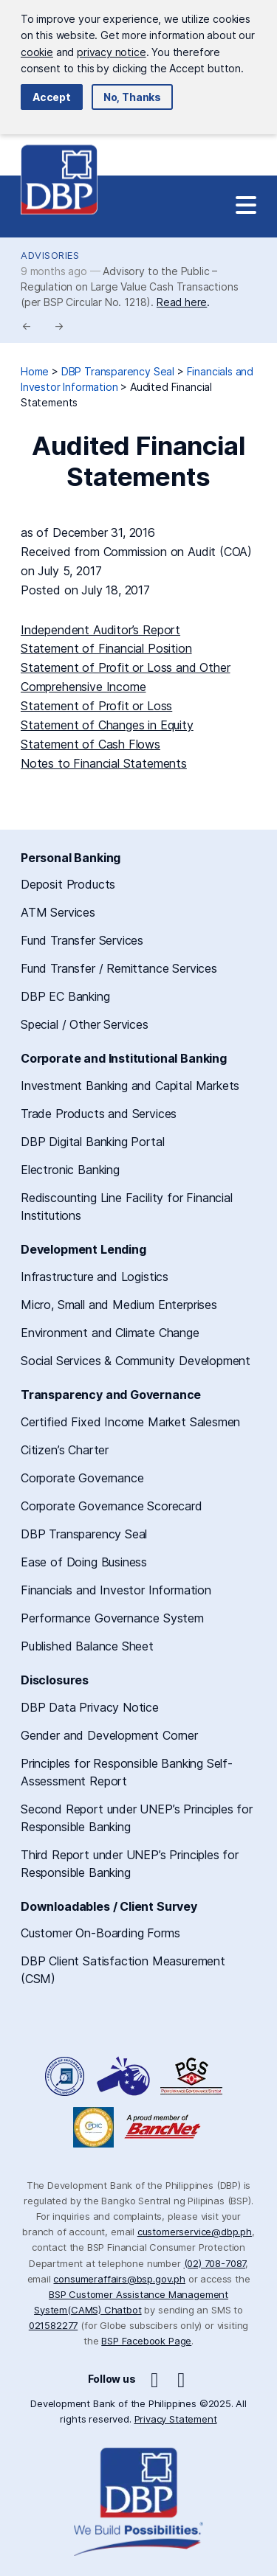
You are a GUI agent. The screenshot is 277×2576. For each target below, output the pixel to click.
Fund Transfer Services (82, 940)
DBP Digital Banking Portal (92, 1141)
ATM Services (58, 912)
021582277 (53, 2325)
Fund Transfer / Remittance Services (119, 968)
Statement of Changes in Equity (107, 725)
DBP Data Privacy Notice (90, 1707)
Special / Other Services (84, 1024)
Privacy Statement (175, 2419)
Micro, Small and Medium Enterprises (119, 1304)
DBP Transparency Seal (84, 1534)
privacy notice (111, 52)
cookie (37, 52)
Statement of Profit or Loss (96, 705)
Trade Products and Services (99, 1113)
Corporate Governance (82, 1478)
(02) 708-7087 (215, 2263)
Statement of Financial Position (106, 648)
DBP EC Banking (65, 996)
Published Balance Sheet (87, 1646)
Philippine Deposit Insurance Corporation (93, 2127)
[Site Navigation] (246, 205)
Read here (182, 302)
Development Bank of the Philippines (59, 180)
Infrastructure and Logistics (94, 1276)
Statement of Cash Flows (90, 744)
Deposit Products (68, 884)
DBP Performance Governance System (191, 2076)
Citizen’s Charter (65, 1450)
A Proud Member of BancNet (164, 2127)
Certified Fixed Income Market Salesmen (130, 1421)
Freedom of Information (65, 2076)
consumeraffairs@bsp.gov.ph (119, 2279)
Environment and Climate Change (110, 1332)
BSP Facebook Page (146, 2341)
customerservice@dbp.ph (194, 2231)
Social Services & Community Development (135, 1360)
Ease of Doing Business (84, 1562)
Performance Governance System (112, 1618)
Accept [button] (52, 97)
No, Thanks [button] (132, 97)
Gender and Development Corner (109, 1735)
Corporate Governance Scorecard (111, 1506)
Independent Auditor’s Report (100, 629)
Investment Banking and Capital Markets (130, 1085)
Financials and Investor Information (116, 1590)
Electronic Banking (70, 1169)
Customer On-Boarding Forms (100, 1933)
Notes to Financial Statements (104, 763)
